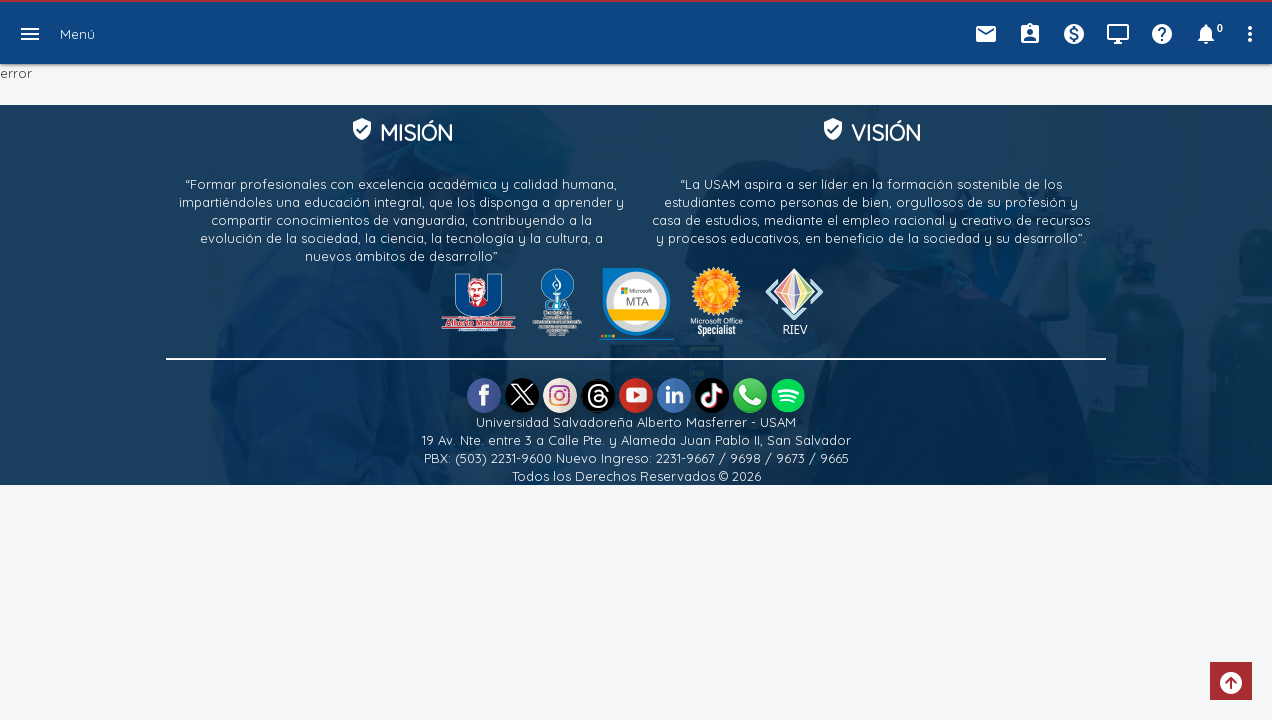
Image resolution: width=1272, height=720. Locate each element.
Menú (77, 34)
